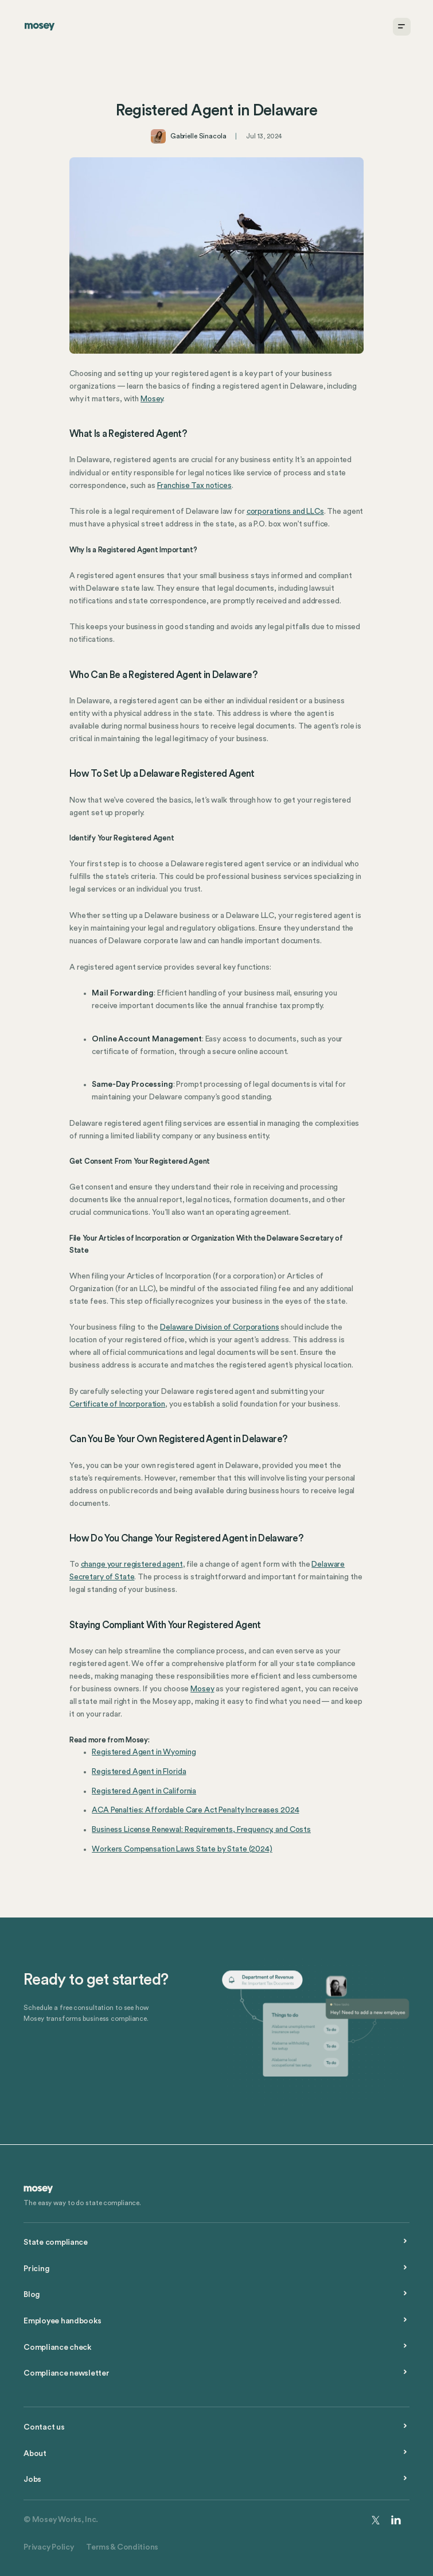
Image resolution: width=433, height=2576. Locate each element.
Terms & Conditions (122, 2547)
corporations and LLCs (285, 512)
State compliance (56, 2242)
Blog (32, 2295)
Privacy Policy (48, 2547)
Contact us (44, 2427)
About (35, 2454)
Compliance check (57, 2347)
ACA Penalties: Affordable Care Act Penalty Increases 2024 (195, 1810)
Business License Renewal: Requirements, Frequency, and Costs (201, 1830)
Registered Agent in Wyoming (144, 1752)
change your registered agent (132, 1564)
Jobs (32, 2480)
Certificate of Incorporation (117, 1404)
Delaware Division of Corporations (219, 1327)
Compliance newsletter (66, 2373)
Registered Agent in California (144, 1791)
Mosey (152, 399)
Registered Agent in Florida (139, 1772)
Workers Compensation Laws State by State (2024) (182, 1849)
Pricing (36, 2269)
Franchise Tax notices (194, 486)
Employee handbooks (62, 2321)
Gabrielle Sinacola (198, 136)
